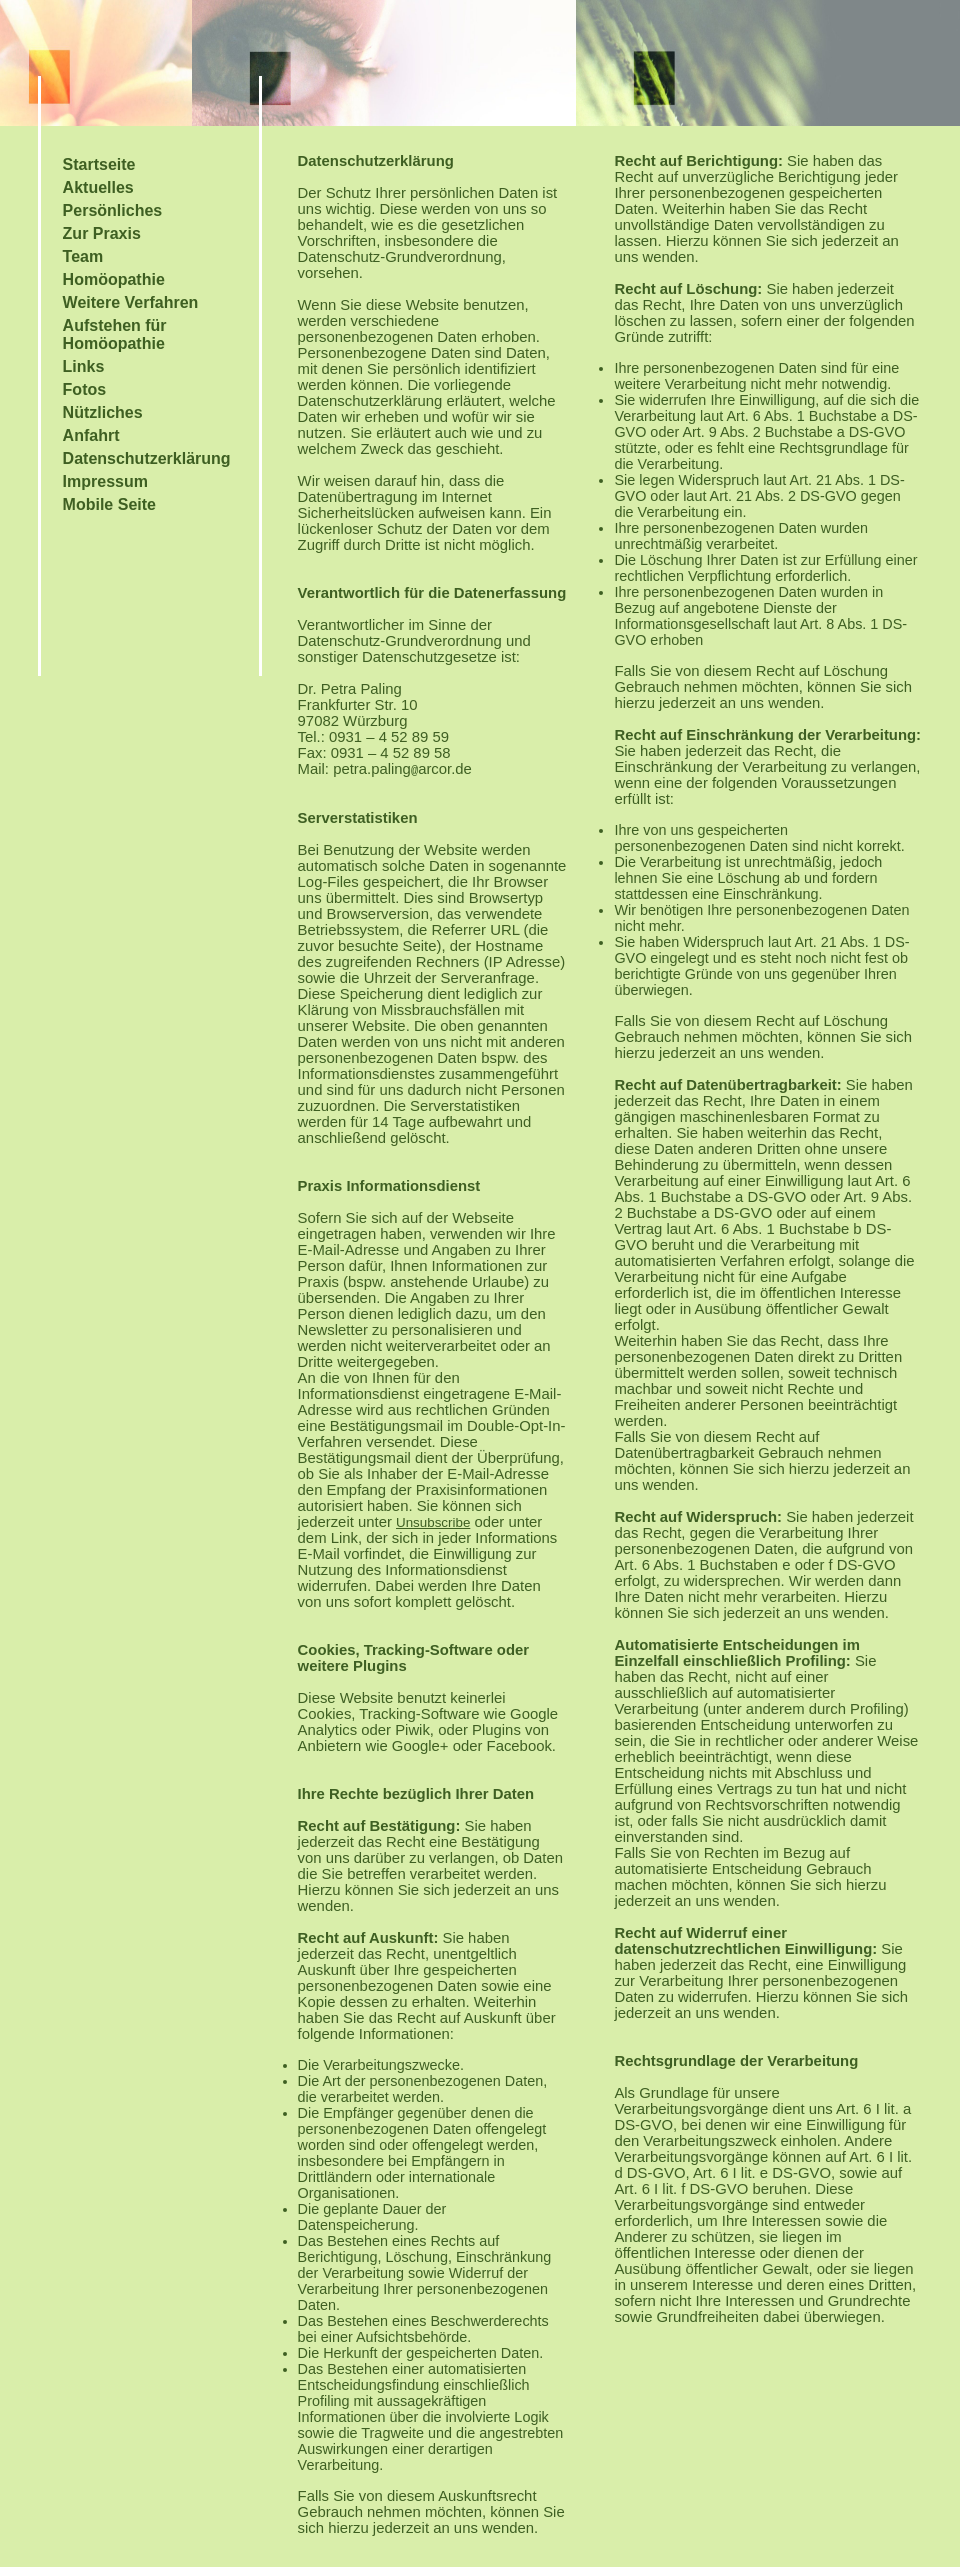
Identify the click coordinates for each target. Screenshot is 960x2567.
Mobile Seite (109, 504)
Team (83, 256)
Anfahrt (91, 435)
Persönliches (113, 210)
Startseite (99, 164)
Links (84, 366)
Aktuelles (98, 187)
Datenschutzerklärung (147, 458)
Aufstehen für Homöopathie (115, 334)
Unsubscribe (433, 1522)
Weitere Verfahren (131, 302)
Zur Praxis (102, 233)
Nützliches (103, 412)
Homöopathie (114, 279)
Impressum (105, 481)
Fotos (85, 389)
